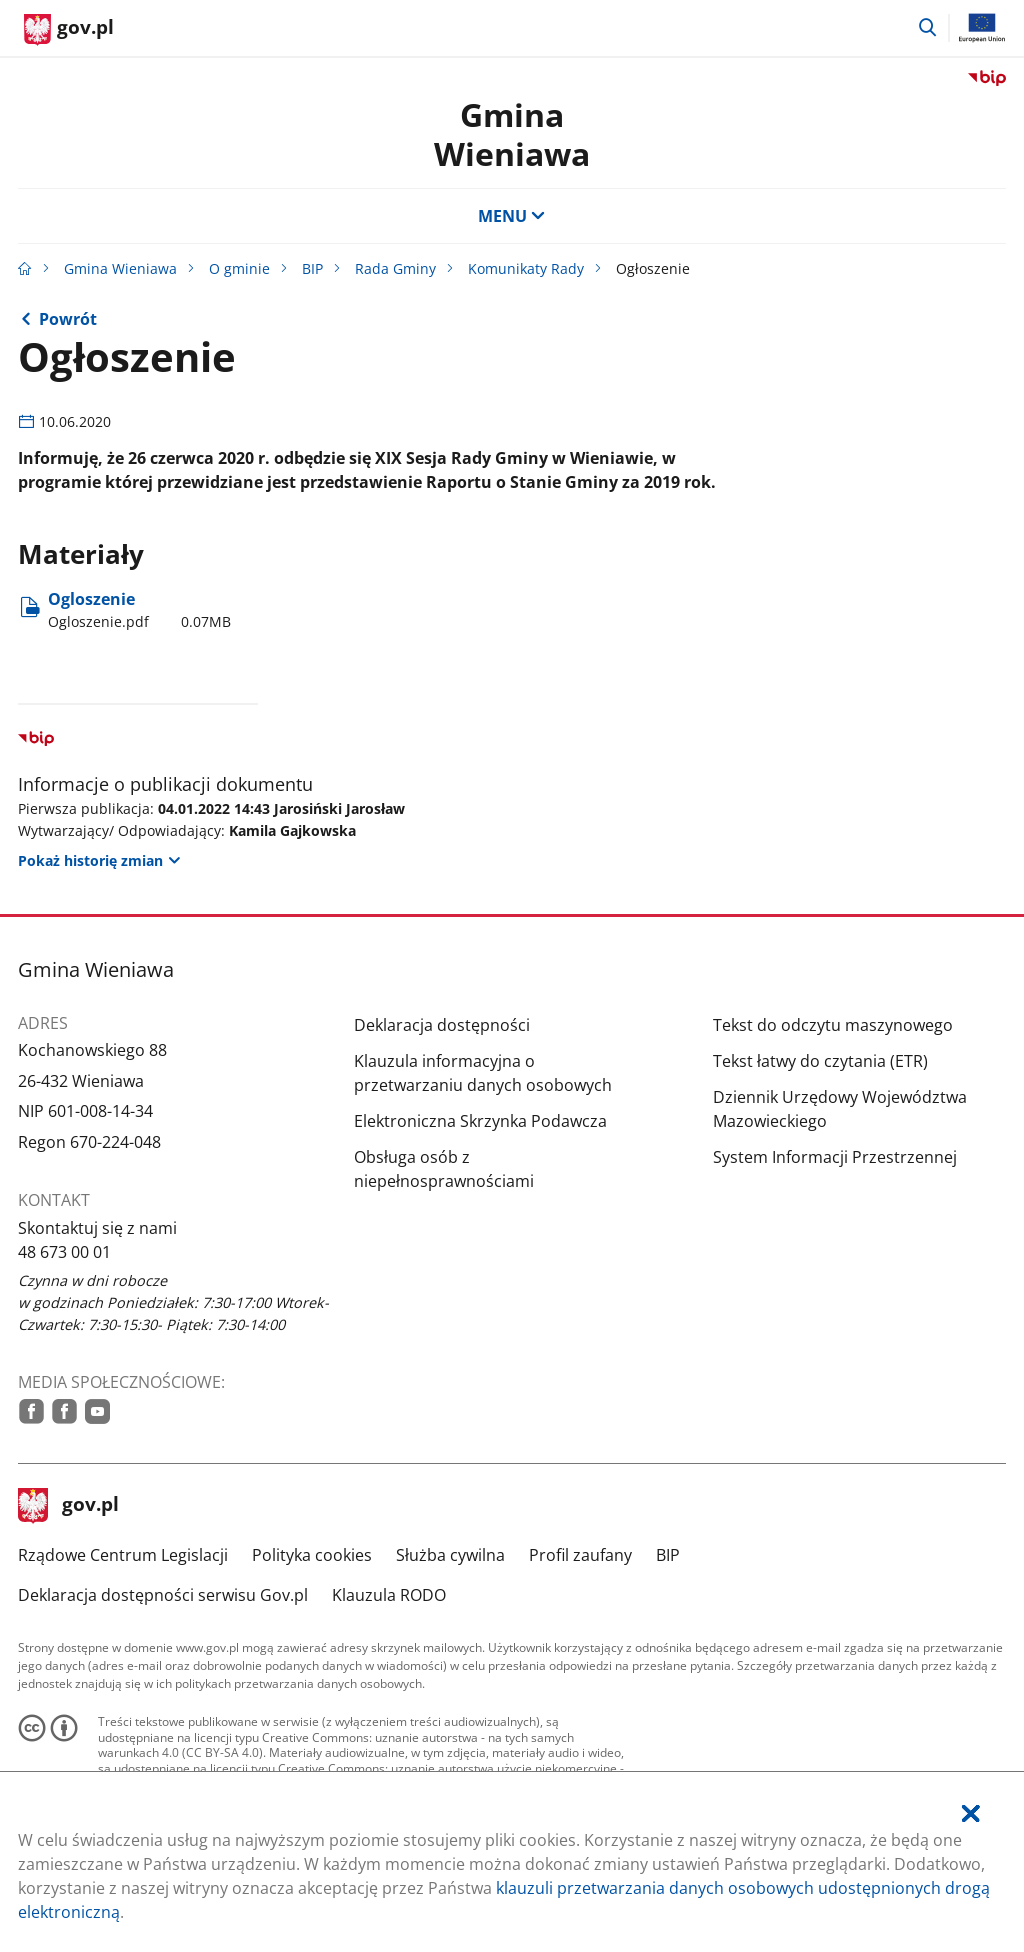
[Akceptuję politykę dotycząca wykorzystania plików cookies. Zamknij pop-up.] (971, 1813)
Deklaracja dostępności (442, 1025)
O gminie (239, 268)
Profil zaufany (580, 1555)
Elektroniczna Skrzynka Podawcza (480, 1121)
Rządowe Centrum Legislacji (123, 1555)
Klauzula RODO (389, 1595)
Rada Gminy (395, 268)
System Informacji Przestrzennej (835, 1157)
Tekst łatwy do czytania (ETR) (820, 1061)
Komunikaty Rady (526, 268)
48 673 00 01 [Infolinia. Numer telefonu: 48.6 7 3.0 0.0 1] (64, 1252)
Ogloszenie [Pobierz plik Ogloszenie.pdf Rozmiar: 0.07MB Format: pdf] (139, 610)
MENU (512, 216)
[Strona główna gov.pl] (69, 30)
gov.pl (69, 1506)
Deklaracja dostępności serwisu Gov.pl (163, 1595)
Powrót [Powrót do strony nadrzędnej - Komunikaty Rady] (68, 319)
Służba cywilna (450, 1555)
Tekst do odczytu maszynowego (833, 1025)
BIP (312, 268)
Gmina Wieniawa (512, 133)
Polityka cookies (312, 1555)
